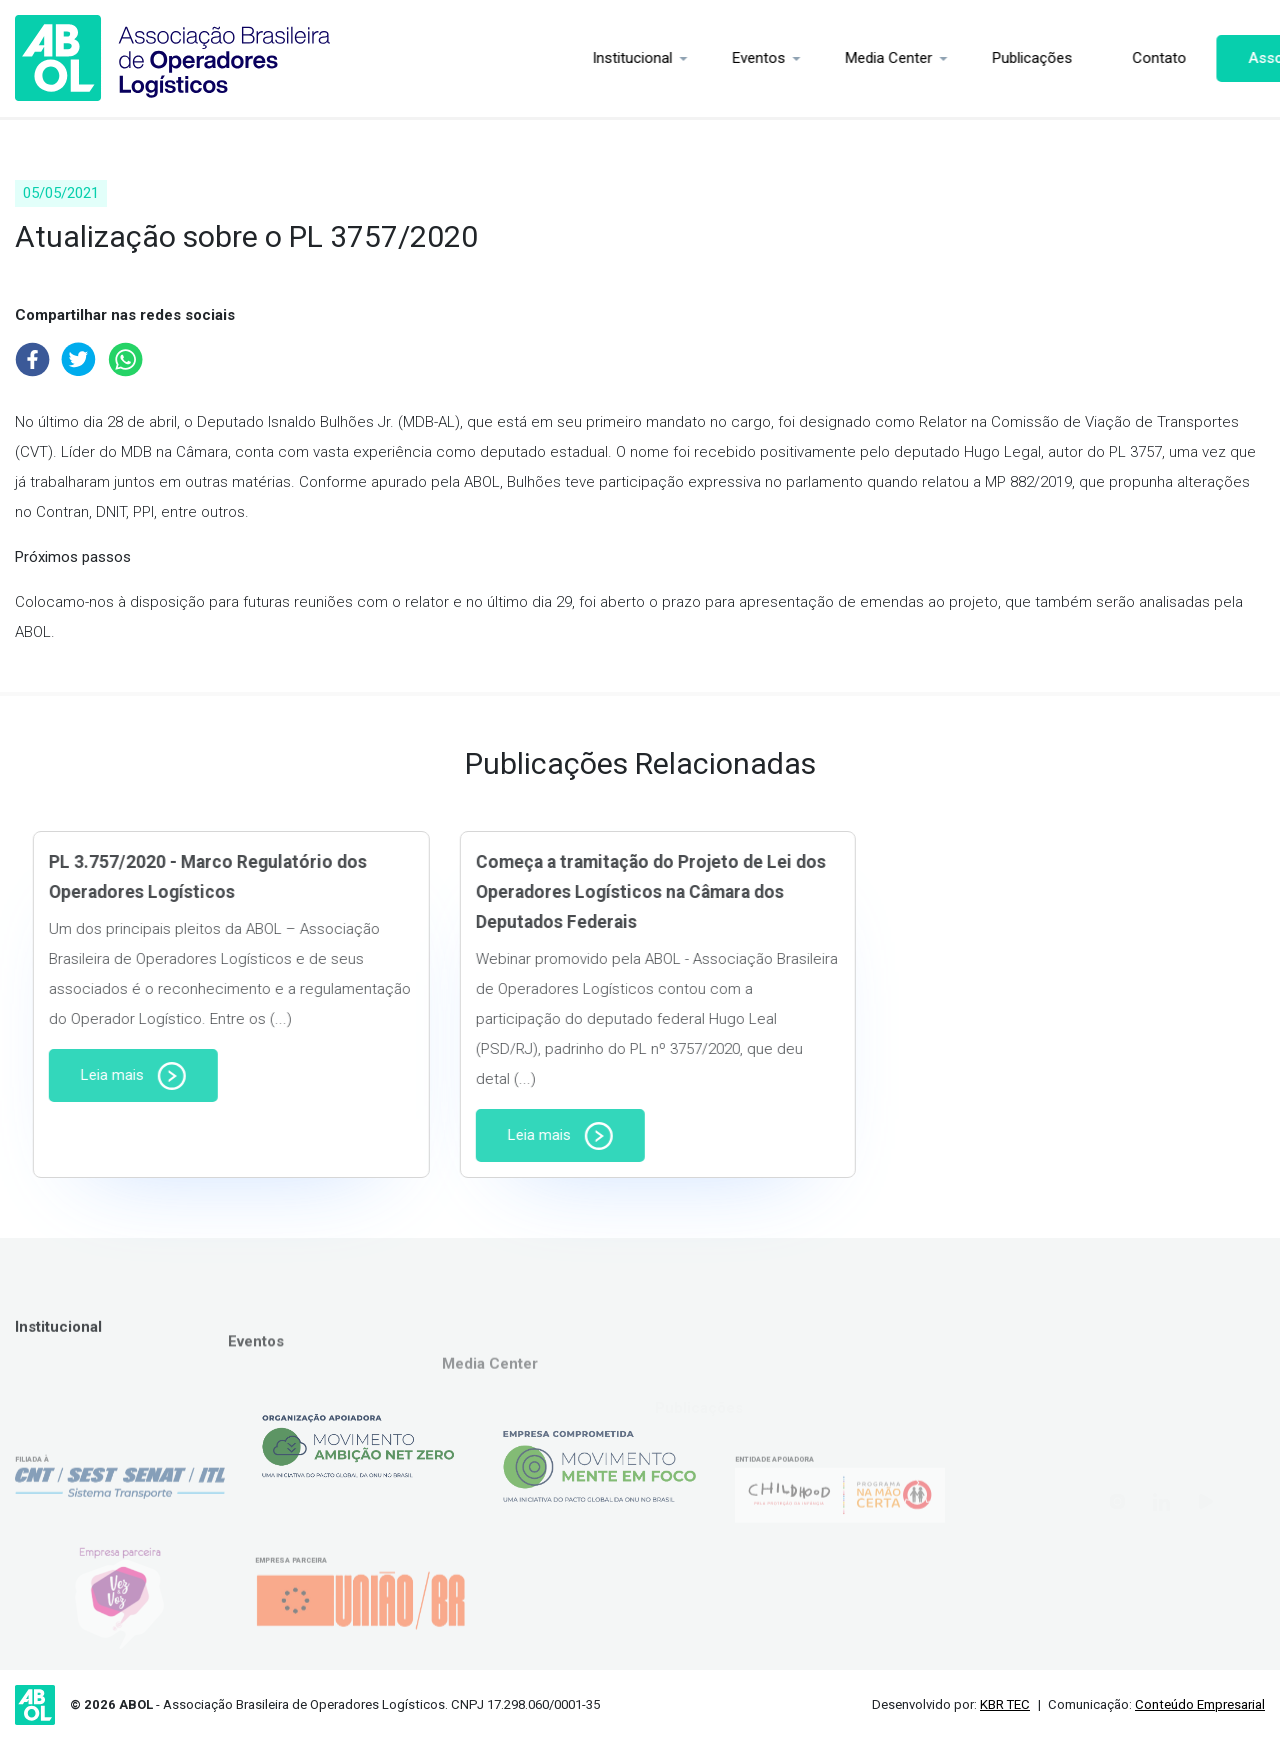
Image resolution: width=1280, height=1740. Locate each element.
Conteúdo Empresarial (1200, 1704)
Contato (1064, 58)
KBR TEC (1005, 1704)
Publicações (937, 58)
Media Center (793, 58)
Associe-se (1193, 58)
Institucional (537, 58)
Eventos (663, 58)
